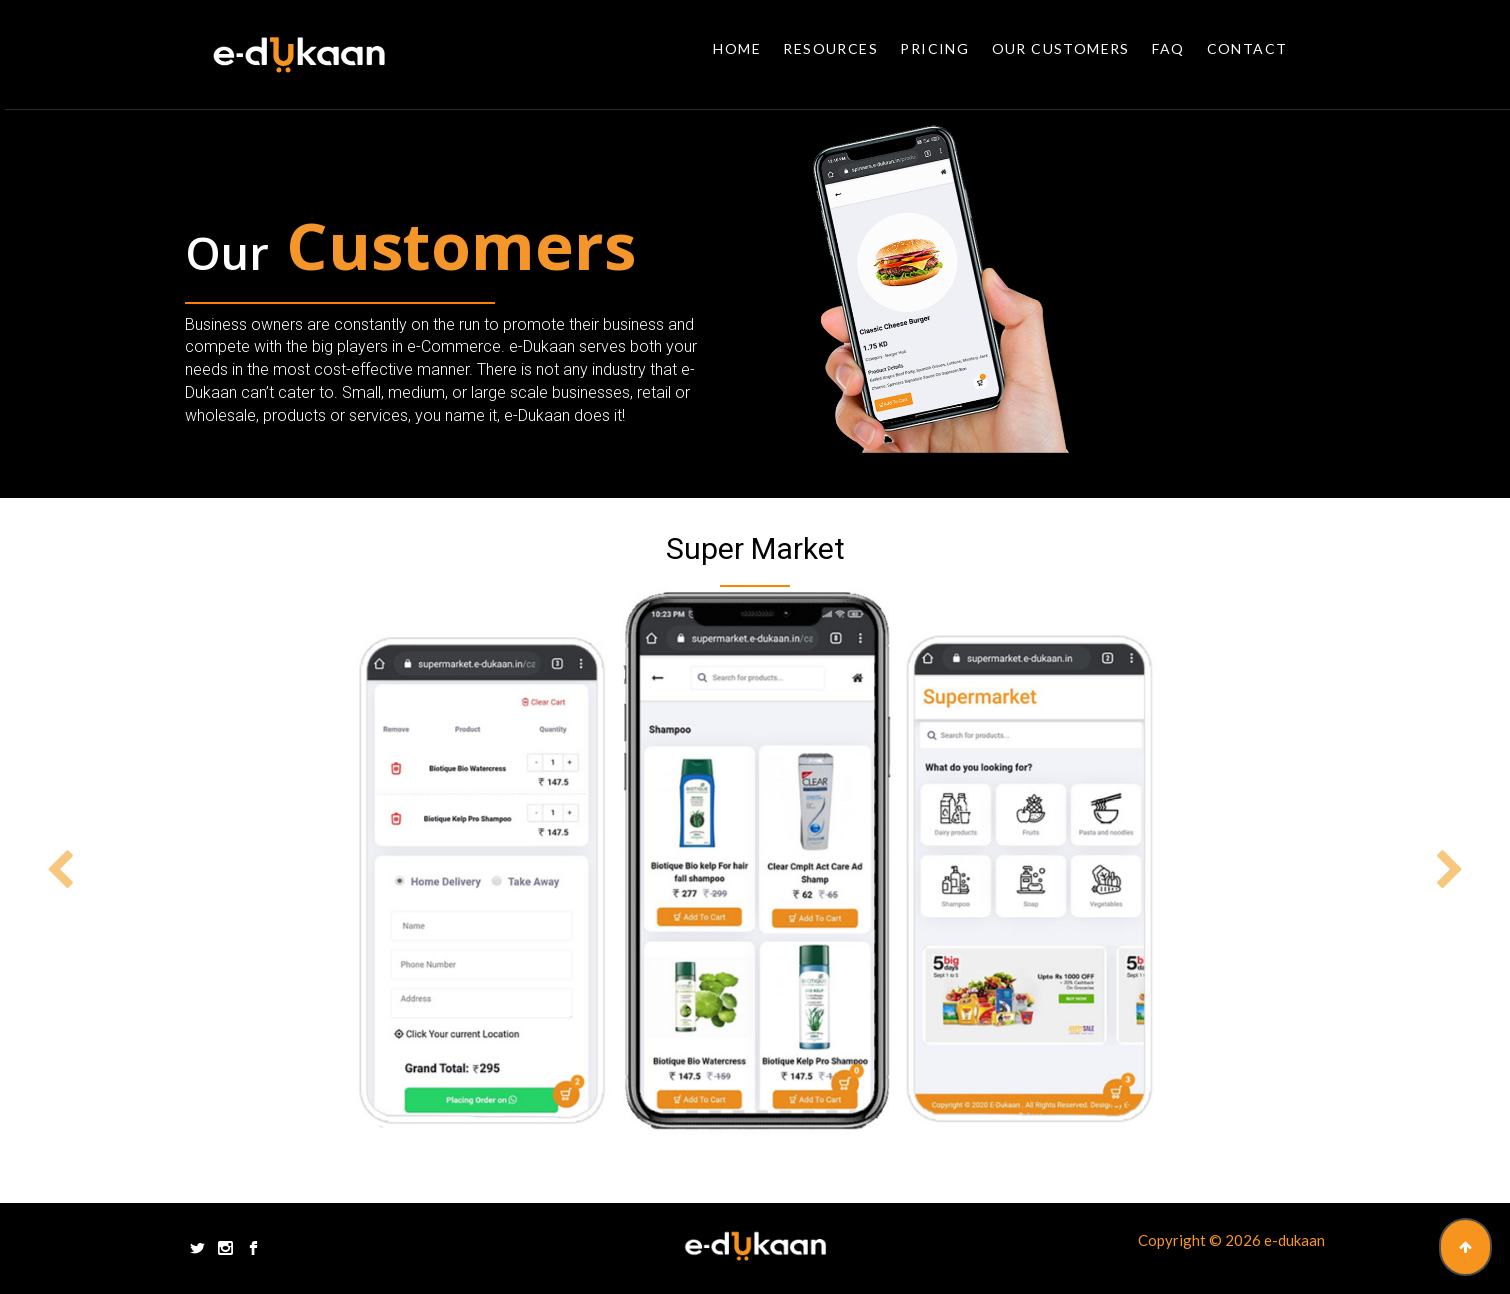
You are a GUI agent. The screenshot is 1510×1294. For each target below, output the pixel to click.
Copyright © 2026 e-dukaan (1231, 1240)
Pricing (934, 48)
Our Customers (1061, 48)
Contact (1247, 48)
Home (737, 48)
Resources (830, 48)
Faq (1168, 48)
